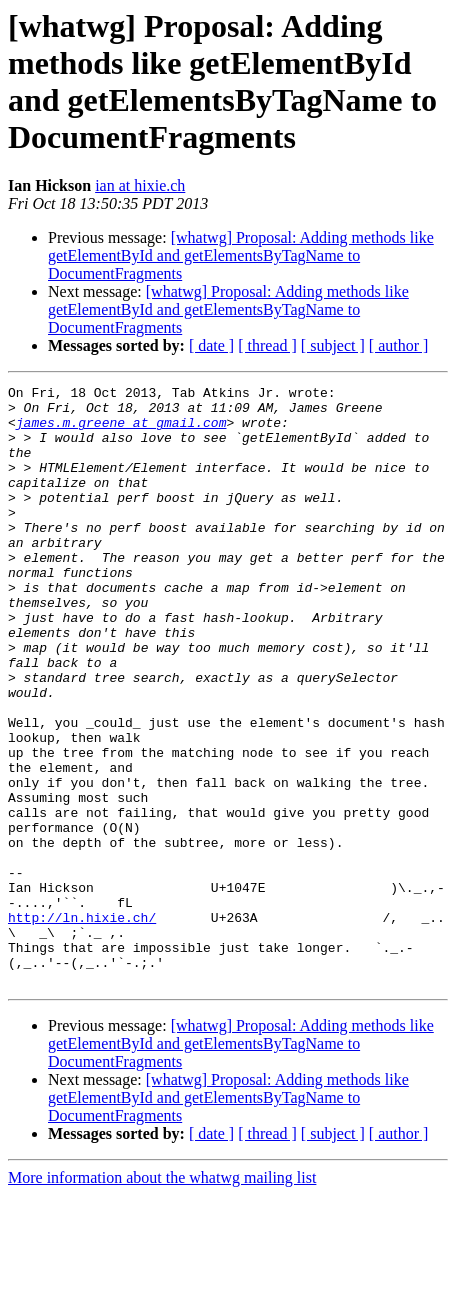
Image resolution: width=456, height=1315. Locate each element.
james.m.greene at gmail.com (121, 431)
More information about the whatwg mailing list (162, 1297)
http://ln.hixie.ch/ (82, 1025)
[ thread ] (267, 345)
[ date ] (211, 345)
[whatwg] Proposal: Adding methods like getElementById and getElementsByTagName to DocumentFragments (241, 255)
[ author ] (399, 345)
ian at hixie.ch (140, 185)
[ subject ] (333, 345)
